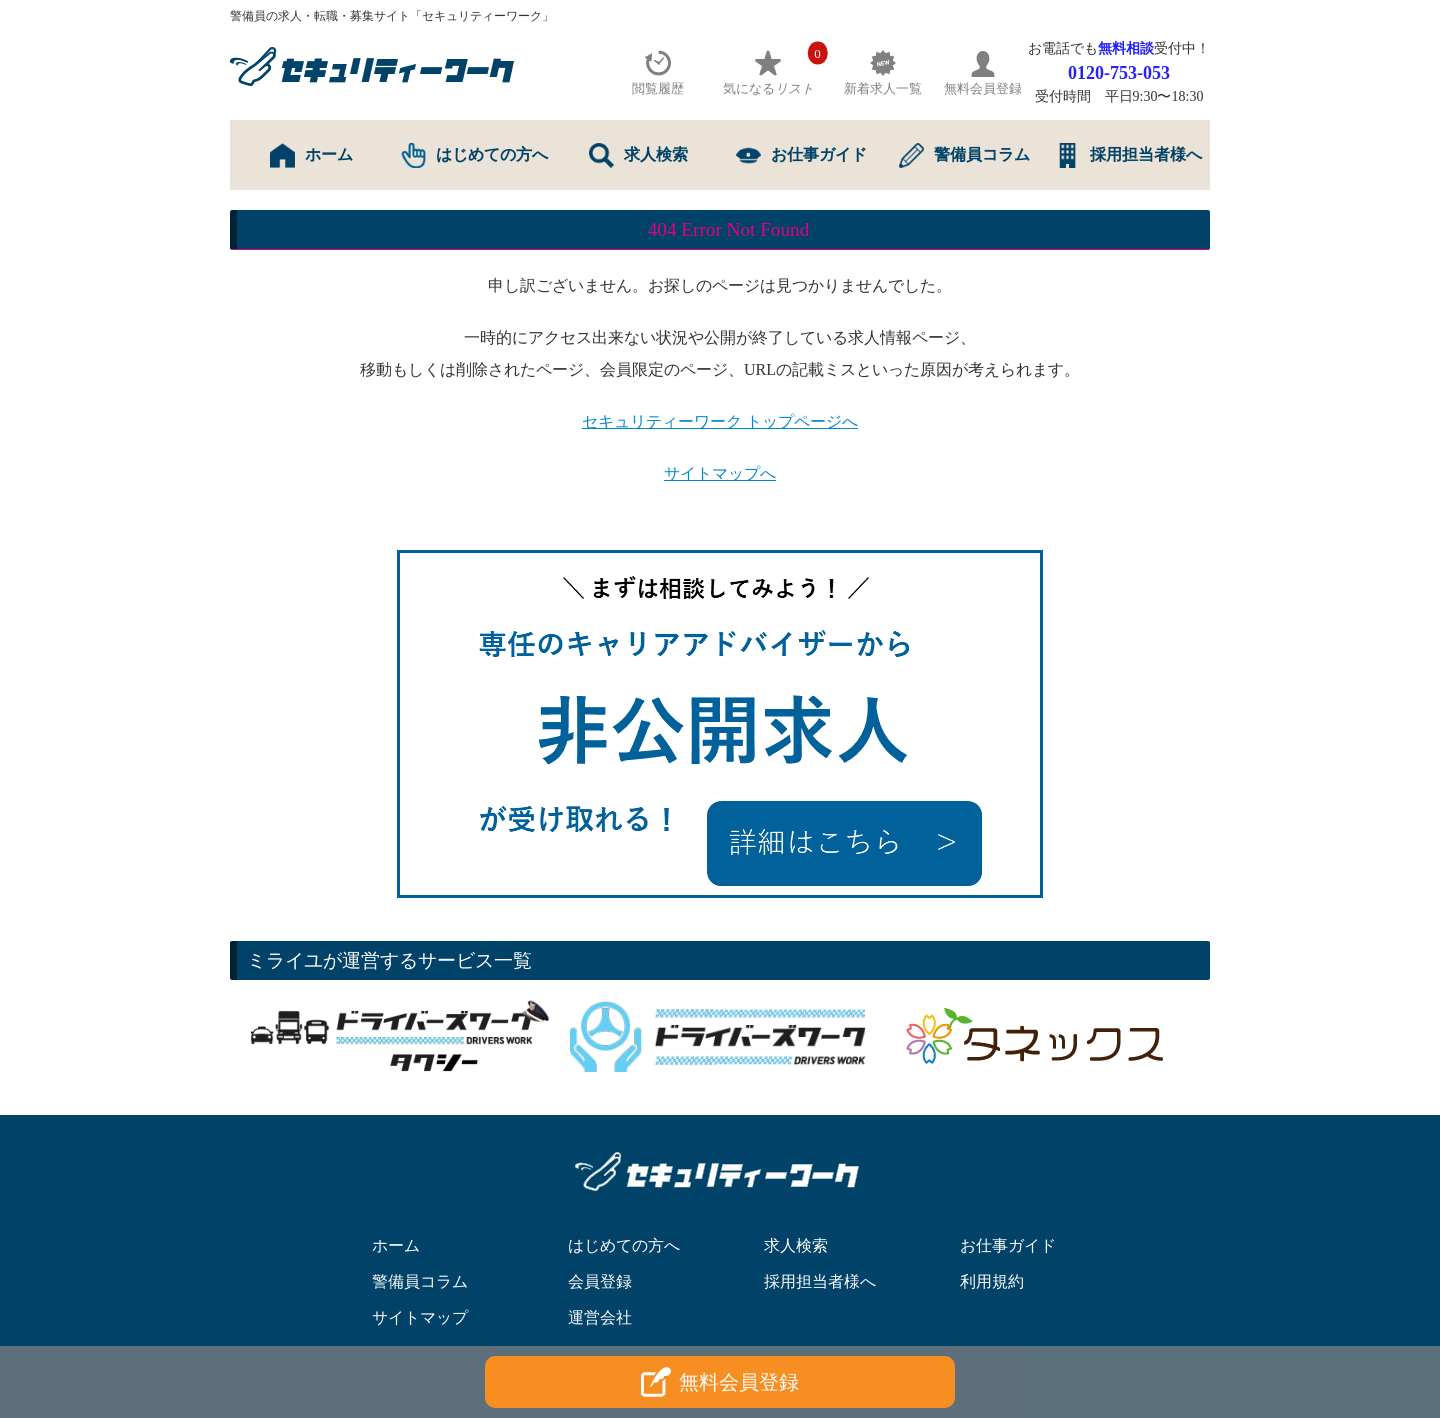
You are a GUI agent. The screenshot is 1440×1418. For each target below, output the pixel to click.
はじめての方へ (474, 155)
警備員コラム (964, 155)
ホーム (311, 155)
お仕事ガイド (801, 155)
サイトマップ (420, 1317)
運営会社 (600, 1317)
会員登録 (600, 1281)
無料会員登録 (720, 1382)
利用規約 (992, 1281)
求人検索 (638, 155)
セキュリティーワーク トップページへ (720, 421)
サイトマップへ (720, 473)
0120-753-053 (1119, 73)
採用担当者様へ (1128, 155)
